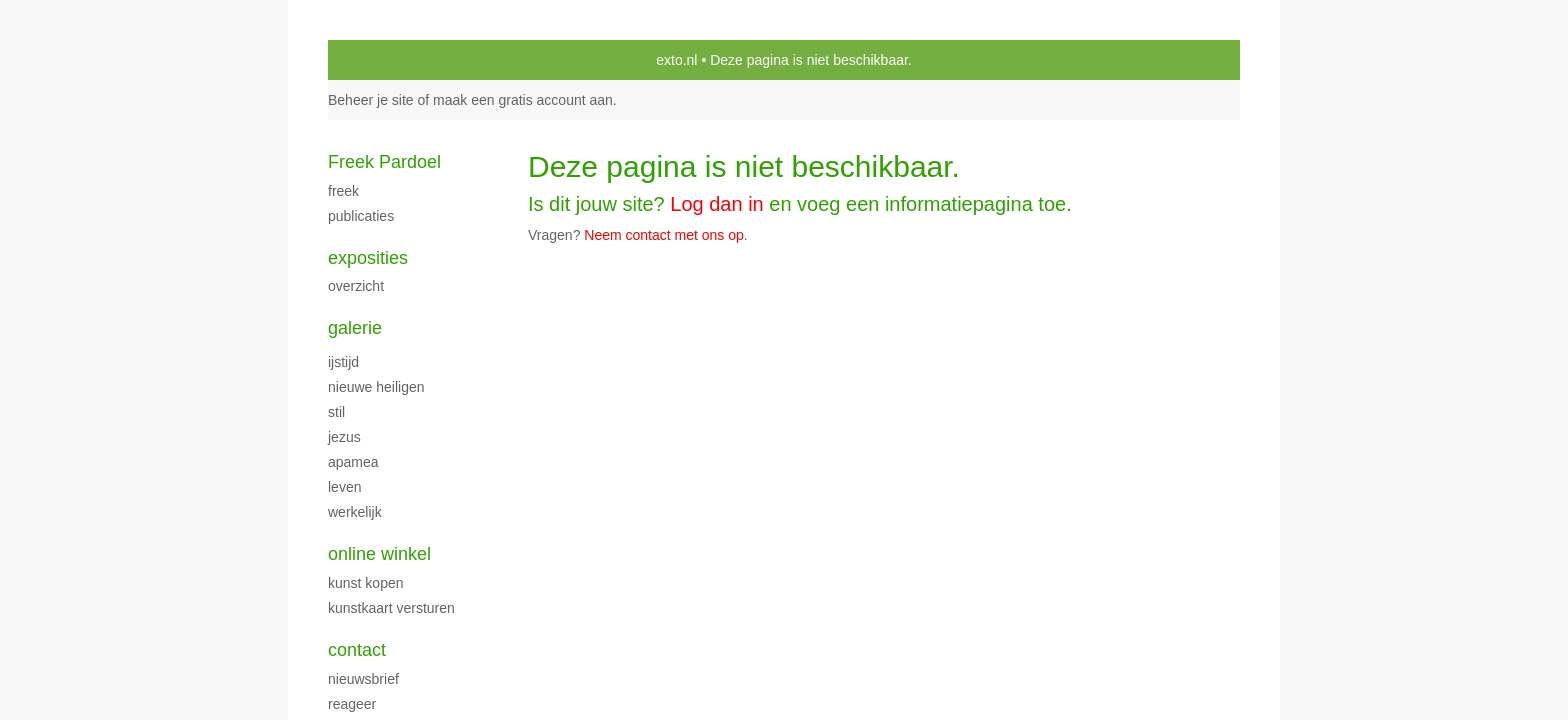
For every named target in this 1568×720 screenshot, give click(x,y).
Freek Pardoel (384, 162)
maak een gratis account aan (523, 100)
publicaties (361, 216)
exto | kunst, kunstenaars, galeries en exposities (384, 60)
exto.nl (676, 60)
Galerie (355, 328)
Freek (343, 191)
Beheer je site (371, 100)
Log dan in (716, 204)
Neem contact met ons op (664, 235)
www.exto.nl (505, 278)
